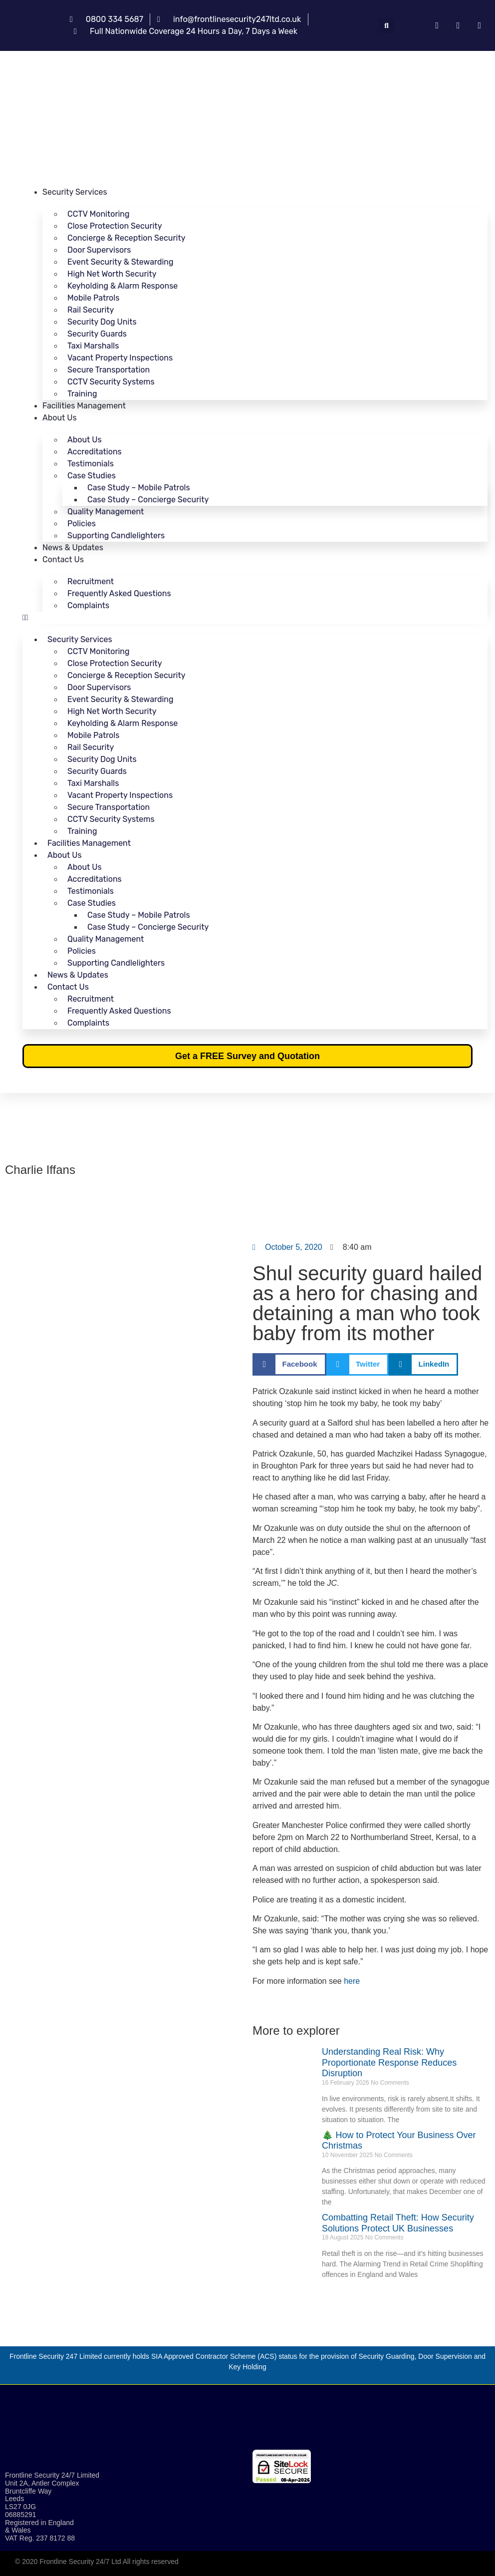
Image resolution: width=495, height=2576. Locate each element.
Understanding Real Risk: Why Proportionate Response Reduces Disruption (389, 2062)
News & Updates (72, 547)
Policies (81, 523)
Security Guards (97, 334)
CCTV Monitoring (98, 214)
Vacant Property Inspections (120, 358)
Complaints (88, 605)
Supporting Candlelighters (116, 535)
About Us (59, 417)
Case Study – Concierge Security (148, 499)
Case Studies (91, 475)
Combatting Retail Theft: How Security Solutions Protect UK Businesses (398, 2222)
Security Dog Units (102, 322)
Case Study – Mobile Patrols (138, 487)
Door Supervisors (99, 250)
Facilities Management (84, 405)
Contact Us (63, 559)
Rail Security (90, 310)
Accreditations (94, 451)
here (352, 1981)
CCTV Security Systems (111, 381)
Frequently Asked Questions (119, 593)
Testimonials (90, 463)
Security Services (74, 192)
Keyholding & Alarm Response (122, 286)
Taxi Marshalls (93, 346)
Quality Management (105, 511)
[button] (386, 25)
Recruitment (90, 581)
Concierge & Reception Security (126, 238)
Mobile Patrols (93, 298)
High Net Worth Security (112, 274)
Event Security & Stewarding (120, 262)
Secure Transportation (108, 369)
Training (82, 393)
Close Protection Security (114, 226)
